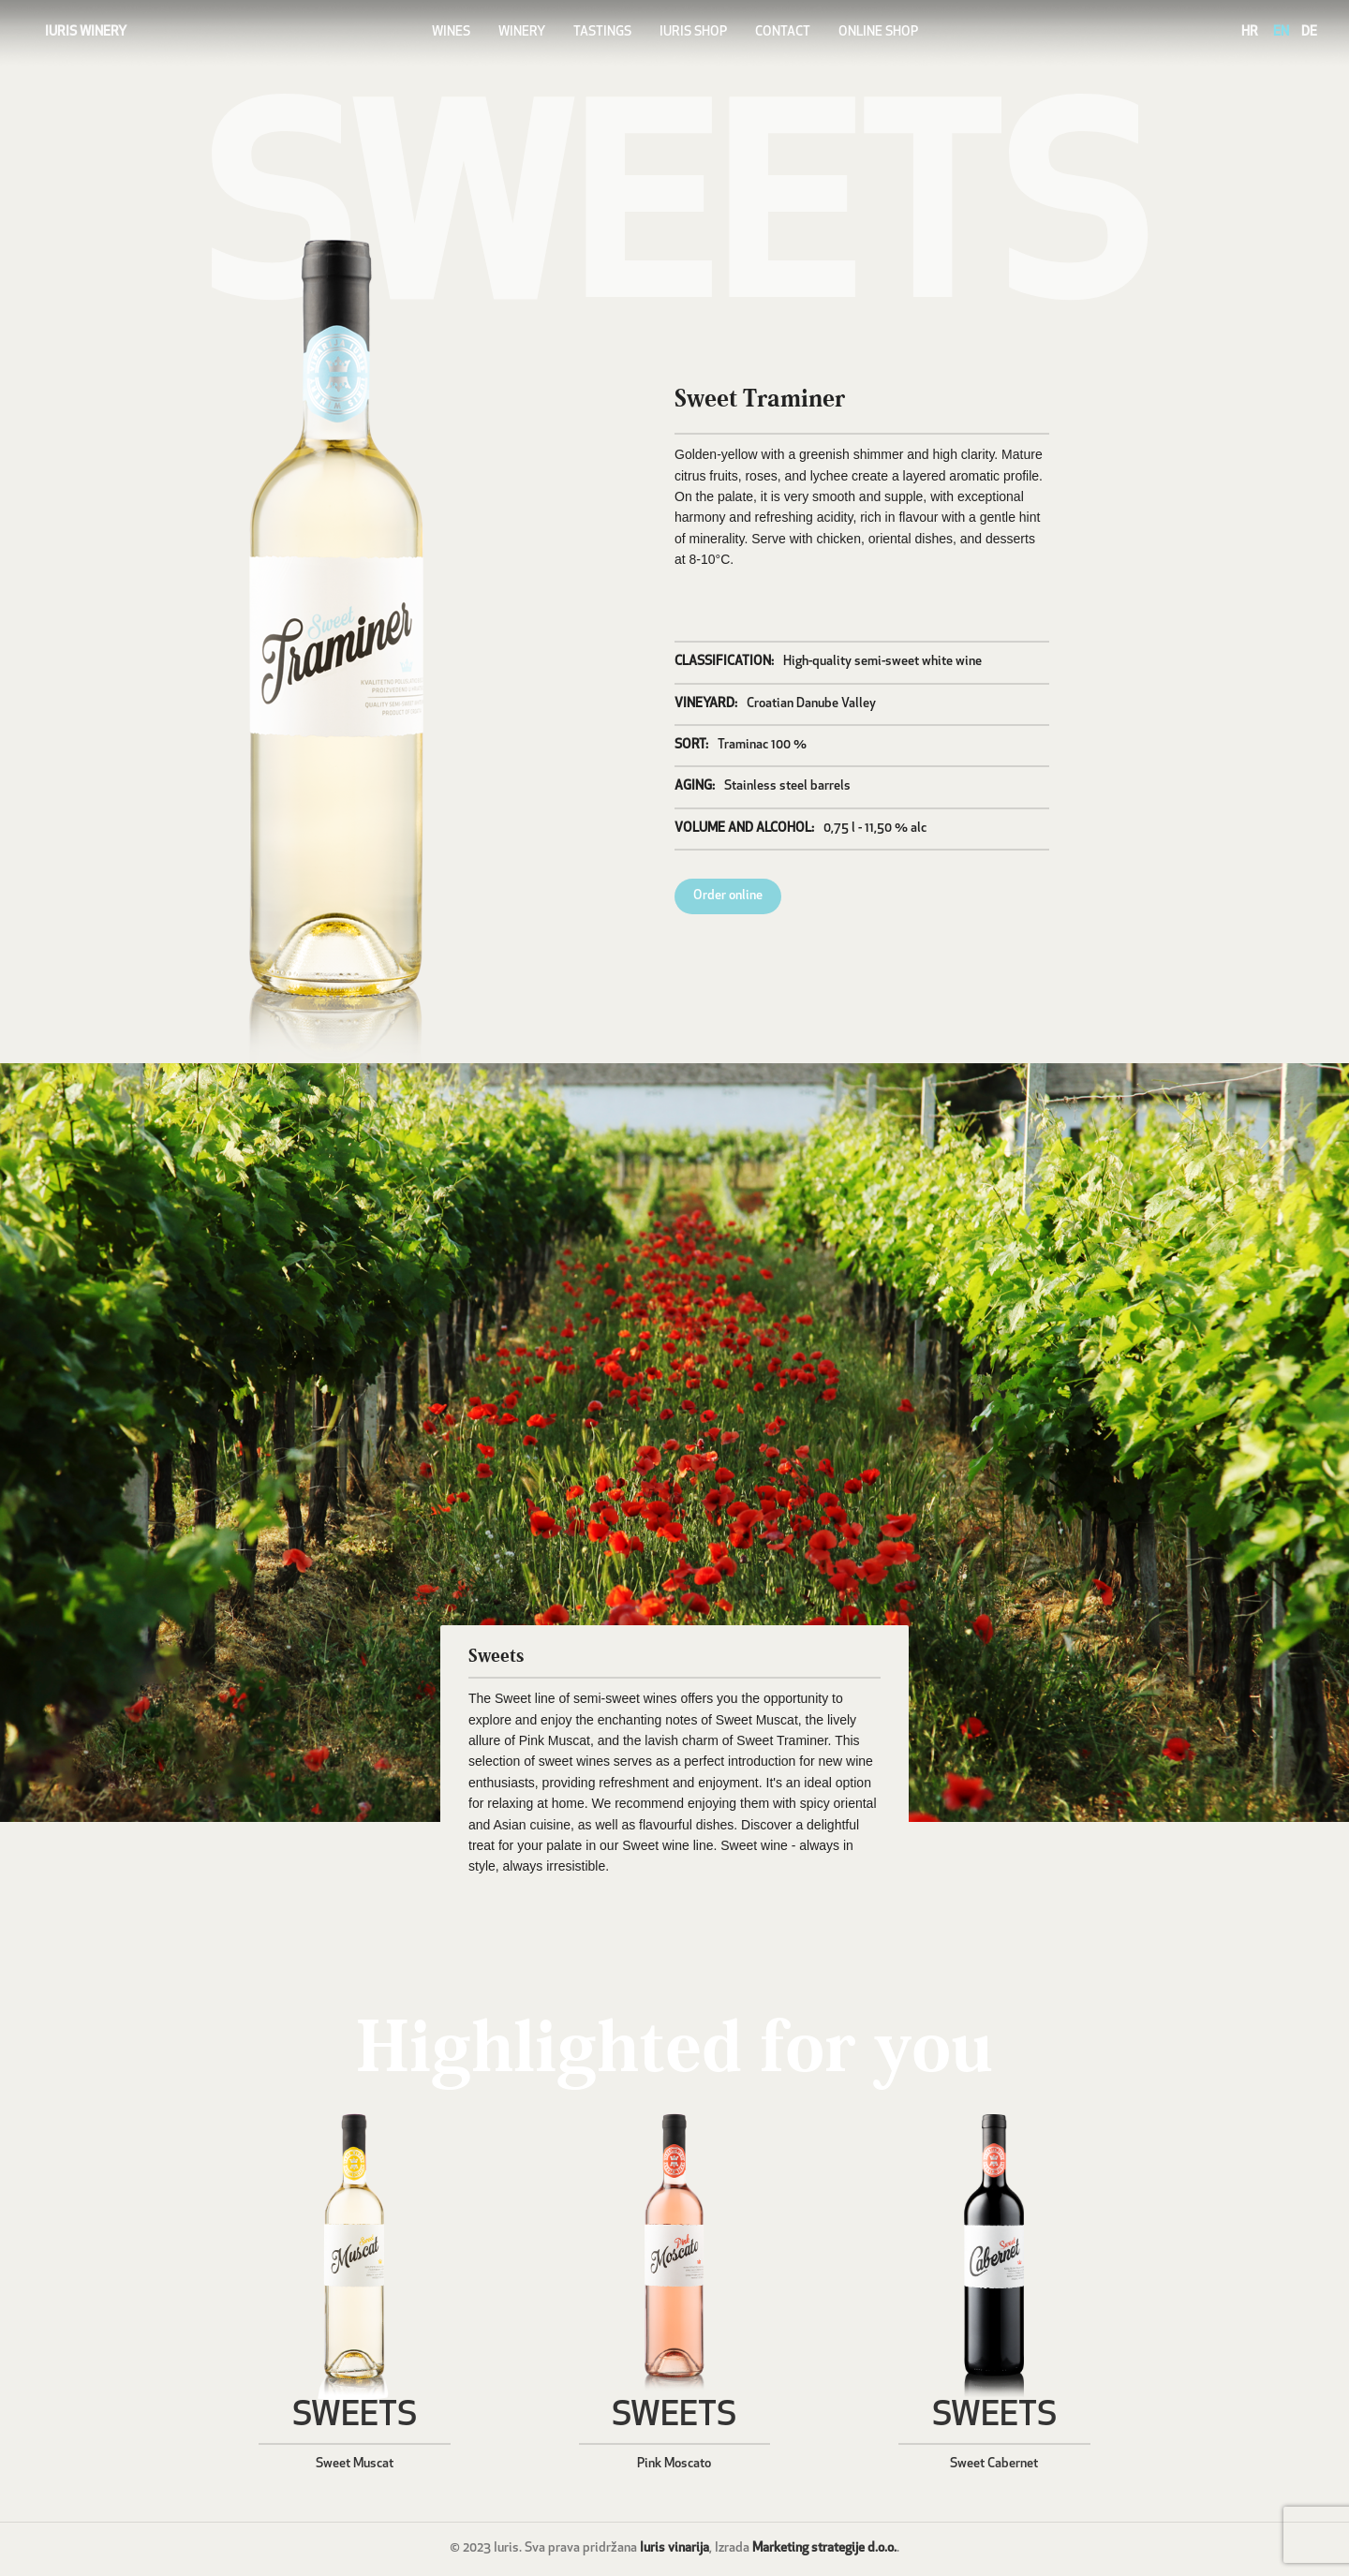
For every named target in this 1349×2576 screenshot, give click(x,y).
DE (1309, 32)
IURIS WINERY (85, 32)
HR (1249, 32)
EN (1281, 32)
